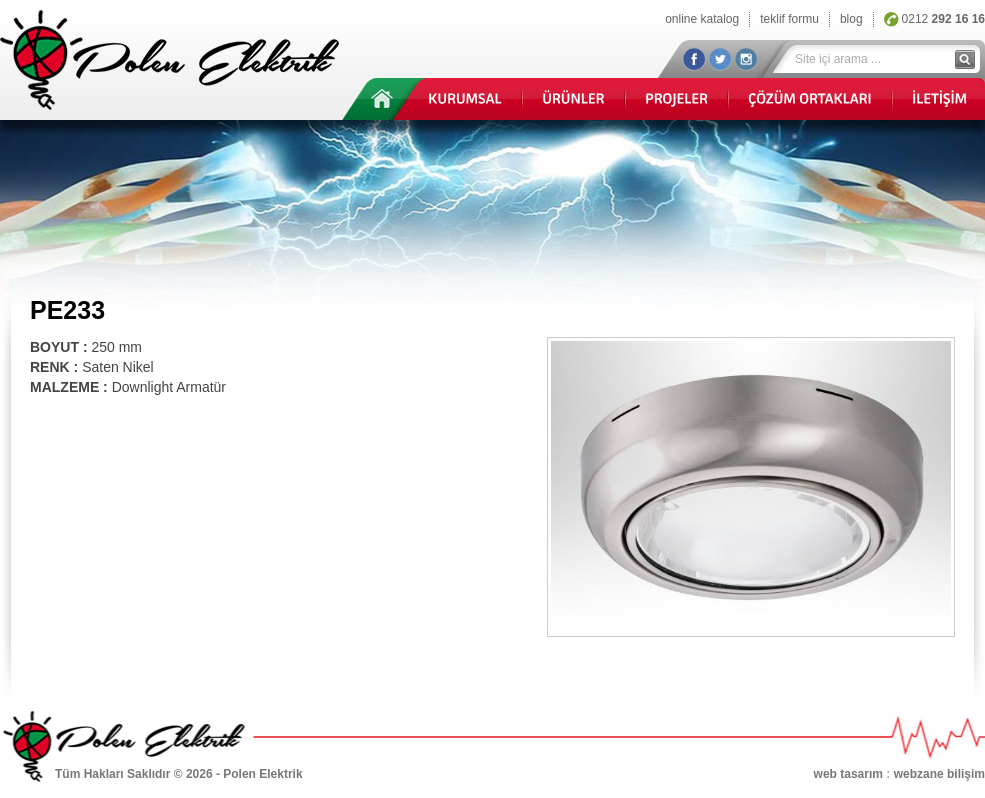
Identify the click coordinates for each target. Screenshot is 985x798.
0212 (943, 19)
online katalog (702, 19)
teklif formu (789, 19)
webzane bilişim (939, 774)
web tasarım (848, 774)
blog (851, 19)
